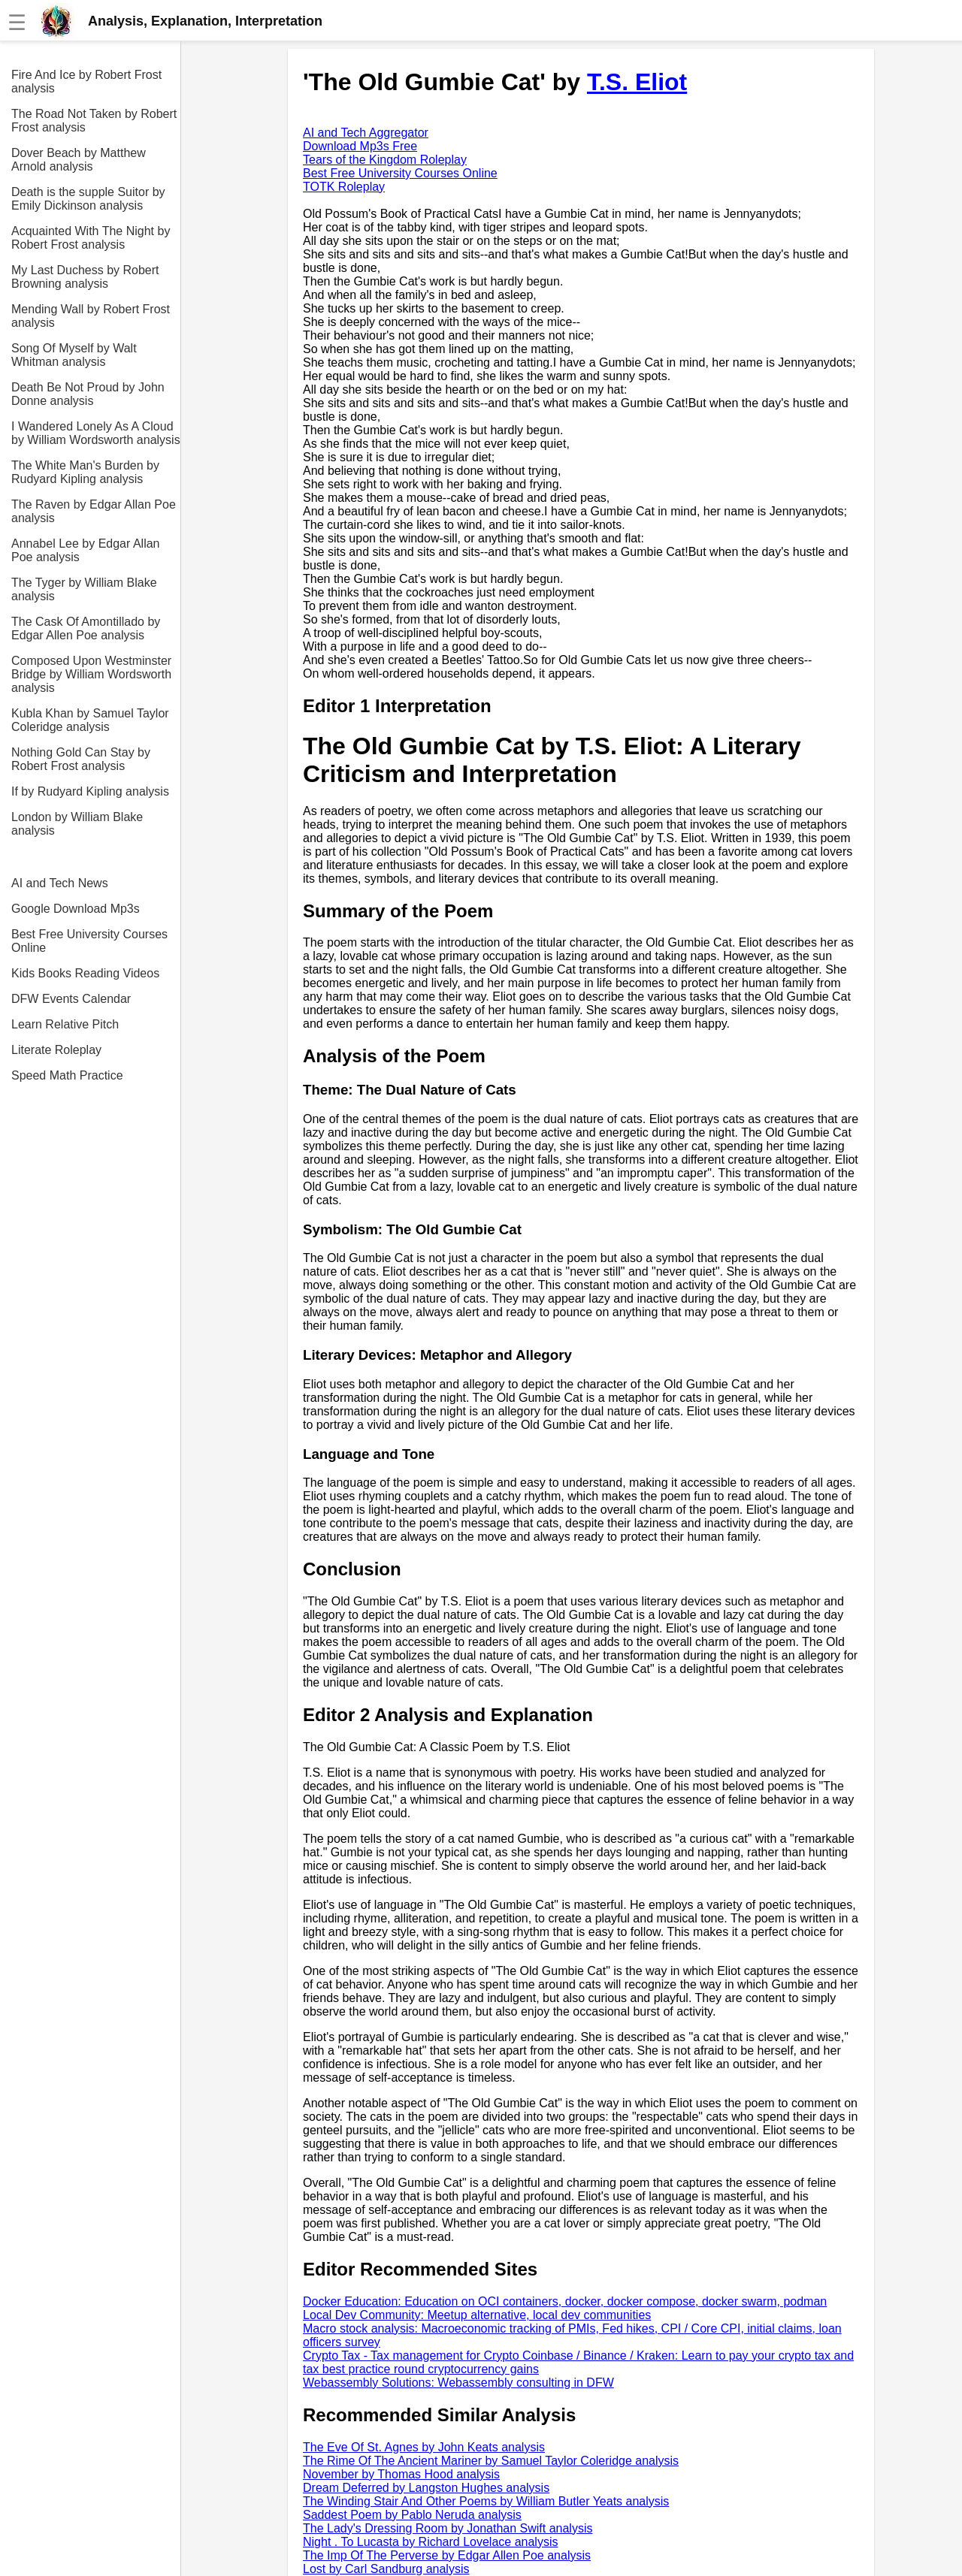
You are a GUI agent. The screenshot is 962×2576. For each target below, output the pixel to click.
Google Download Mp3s (75, 908)
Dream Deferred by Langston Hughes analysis (426, 2487)
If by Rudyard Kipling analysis (90, 791)
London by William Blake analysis (77, 824)
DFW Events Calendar (71, 998)
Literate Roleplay (56, 1049)
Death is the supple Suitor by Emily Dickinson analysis (88, 199)
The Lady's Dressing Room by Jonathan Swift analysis (447, 2528)
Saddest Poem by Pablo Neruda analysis (412, 2514)
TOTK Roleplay (344, 186)
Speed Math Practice (67, 1075)
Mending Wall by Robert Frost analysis (90, 316)
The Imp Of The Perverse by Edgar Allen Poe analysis (447, 2555)
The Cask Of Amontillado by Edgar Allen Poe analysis (85, 628)
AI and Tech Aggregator (365, 132)
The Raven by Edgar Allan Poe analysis (93, 511)
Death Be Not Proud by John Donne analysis (88, 394)
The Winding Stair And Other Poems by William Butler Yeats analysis (486, 2501)
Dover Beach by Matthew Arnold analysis (78, 159)
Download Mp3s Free (360, 146)
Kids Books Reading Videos (85, 973)
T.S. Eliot (637, 81)
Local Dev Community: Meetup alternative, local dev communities (477, 2315)
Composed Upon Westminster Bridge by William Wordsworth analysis (91, 674)
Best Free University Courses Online (89, 941)
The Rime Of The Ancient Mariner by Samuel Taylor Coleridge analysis (491, 2460)
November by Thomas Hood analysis (401, 2474)
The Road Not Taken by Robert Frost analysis (94, 120)
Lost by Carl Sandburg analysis (386, 2568)
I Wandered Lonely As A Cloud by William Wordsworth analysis (95, 433)
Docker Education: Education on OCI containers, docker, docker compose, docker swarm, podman (565, 2301)
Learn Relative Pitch (65, 1024)
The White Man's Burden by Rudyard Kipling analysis (85, 472)
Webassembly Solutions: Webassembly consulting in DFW (458, 2382)
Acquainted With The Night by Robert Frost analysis (90, 238)
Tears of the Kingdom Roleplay (385, 159)
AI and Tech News (59, 883)
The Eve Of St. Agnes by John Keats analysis (424, 2447)
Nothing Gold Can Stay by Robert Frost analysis (80, 759)
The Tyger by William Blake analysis (84, 589)
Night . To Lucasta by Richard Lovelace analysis (430, 2541)
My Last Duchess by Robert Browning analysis (85, 277)
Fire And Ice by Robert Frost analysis (86, 81)
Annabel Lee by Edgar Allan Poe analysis (85, 550)
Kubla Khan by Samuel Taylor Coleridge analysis (90, 720)
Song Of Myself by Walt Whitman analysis (74, 355)
